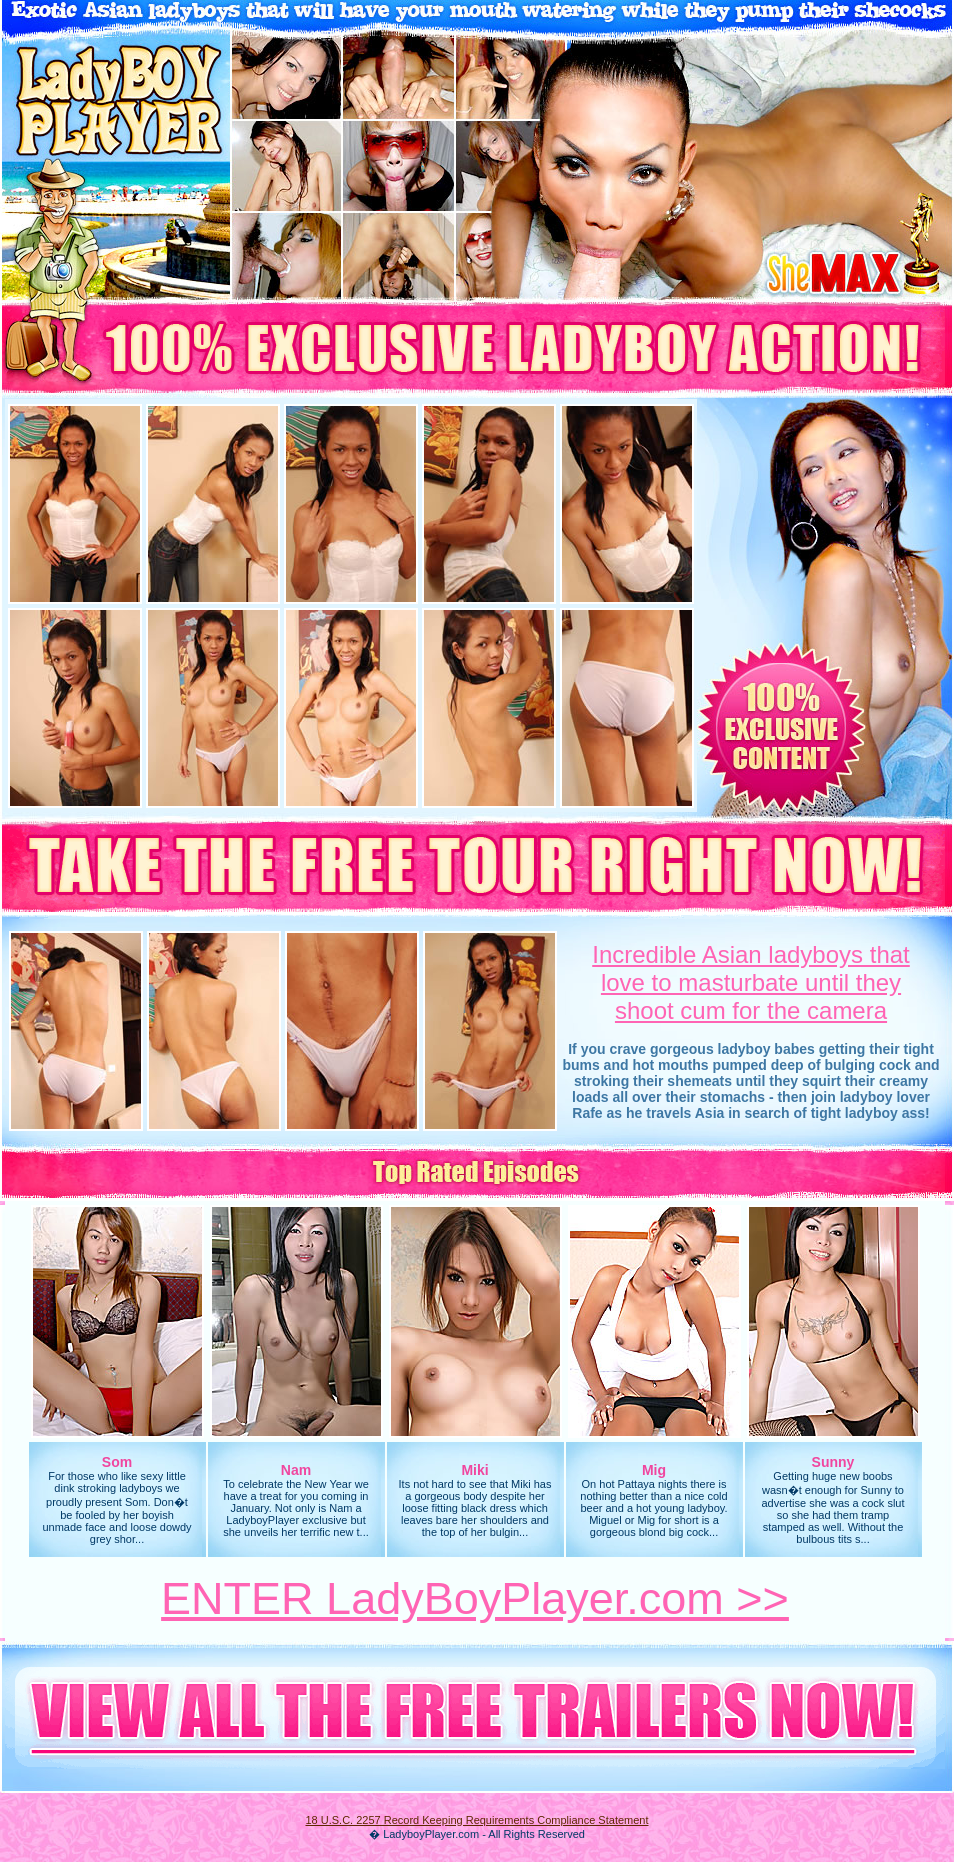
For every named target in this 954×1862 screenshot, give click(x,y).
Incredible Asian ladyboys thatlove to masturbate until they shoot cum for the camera (751, 982)
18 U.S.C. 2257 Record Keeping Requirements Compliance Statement (476, 1820)
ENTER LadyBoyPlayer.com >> (475, 1598)
